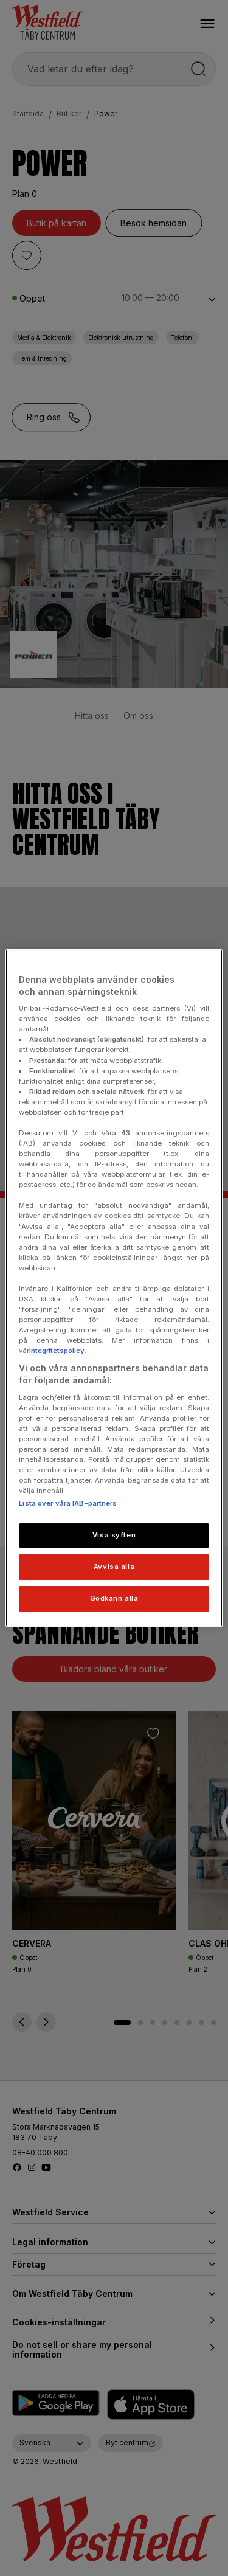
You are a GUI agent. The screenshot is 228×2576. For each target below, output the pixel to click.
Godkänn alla (114, 1598)
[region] (113, 1288)
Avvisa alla (114, 1566)
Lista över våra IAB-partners (68, 1503)
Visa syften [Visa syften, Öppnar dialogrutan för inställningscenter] (114, 1535)
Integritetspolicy (57, 1350)
